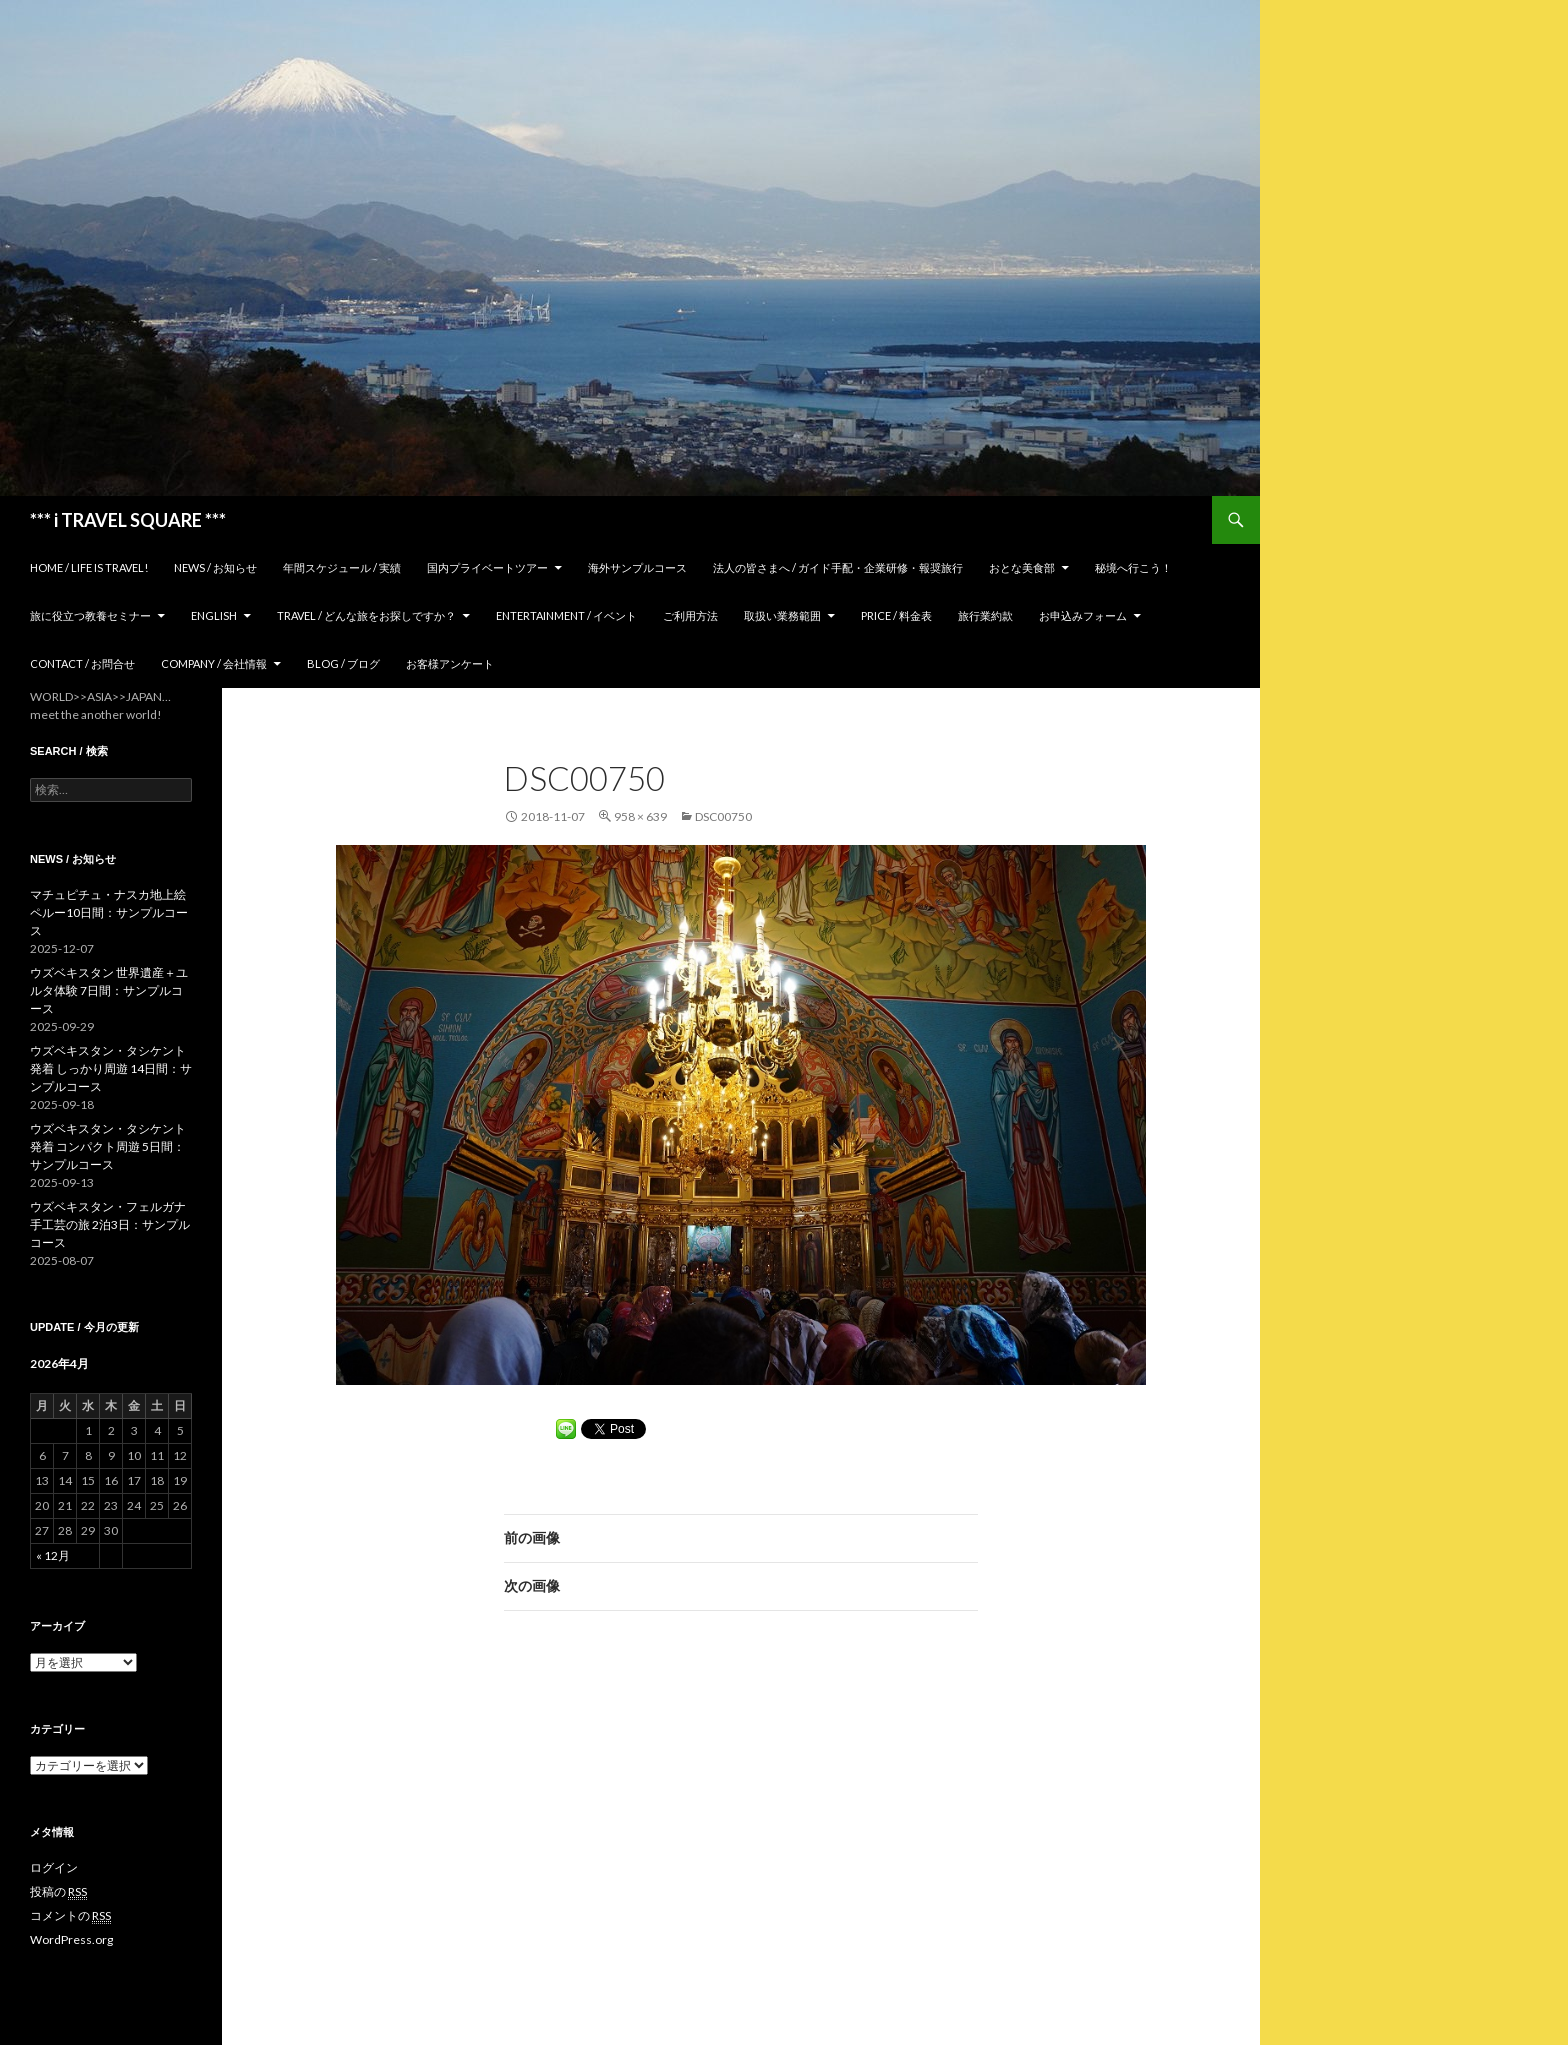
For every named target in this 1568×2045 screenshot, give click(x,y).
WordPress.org (71, 1939)
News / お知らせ (215, 567)
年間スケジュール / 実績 (342, 567)
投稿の (58, 1892)
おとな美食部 (1022, 567)
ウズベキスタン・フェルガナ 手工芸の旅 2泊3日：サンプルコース (110, 1224)
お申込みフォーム (1083, 615)
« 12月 (53, 1555)
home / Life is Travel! (89, 567)
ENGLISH (214, 615)
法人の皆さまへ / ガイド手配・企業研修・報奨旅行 (838, 567)
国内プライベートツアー (487, 567)
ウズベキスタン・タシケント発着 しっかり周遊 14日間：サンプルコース (111, 1068)
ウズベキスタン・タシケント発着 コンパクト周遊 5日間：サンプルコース (108, 1146)
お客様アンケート (450, 663)
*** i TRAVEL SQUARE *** (128, 520)
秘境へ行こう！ (1133, 567)
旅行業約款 (985, 615)
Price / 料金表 (896, 615)
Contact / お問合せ (82, 663)
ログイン (54, 1867)
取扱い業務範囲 (782, 615)
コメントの (70, 1916)
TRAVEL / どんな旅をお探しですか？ (366, 615)
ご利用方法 (690, 615)
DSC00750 (723, 816)
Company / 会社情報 (214, 663)
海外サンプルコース (637, 567)
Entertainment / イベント (566, 615)
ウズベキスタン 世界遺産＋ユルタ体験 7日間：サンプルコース (109, 990)
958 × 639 (640, 816)
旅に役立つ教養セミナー (90, 615)
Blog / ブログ (343, 663)
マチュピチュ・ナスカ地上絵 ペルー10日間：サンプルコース (109, 912)
